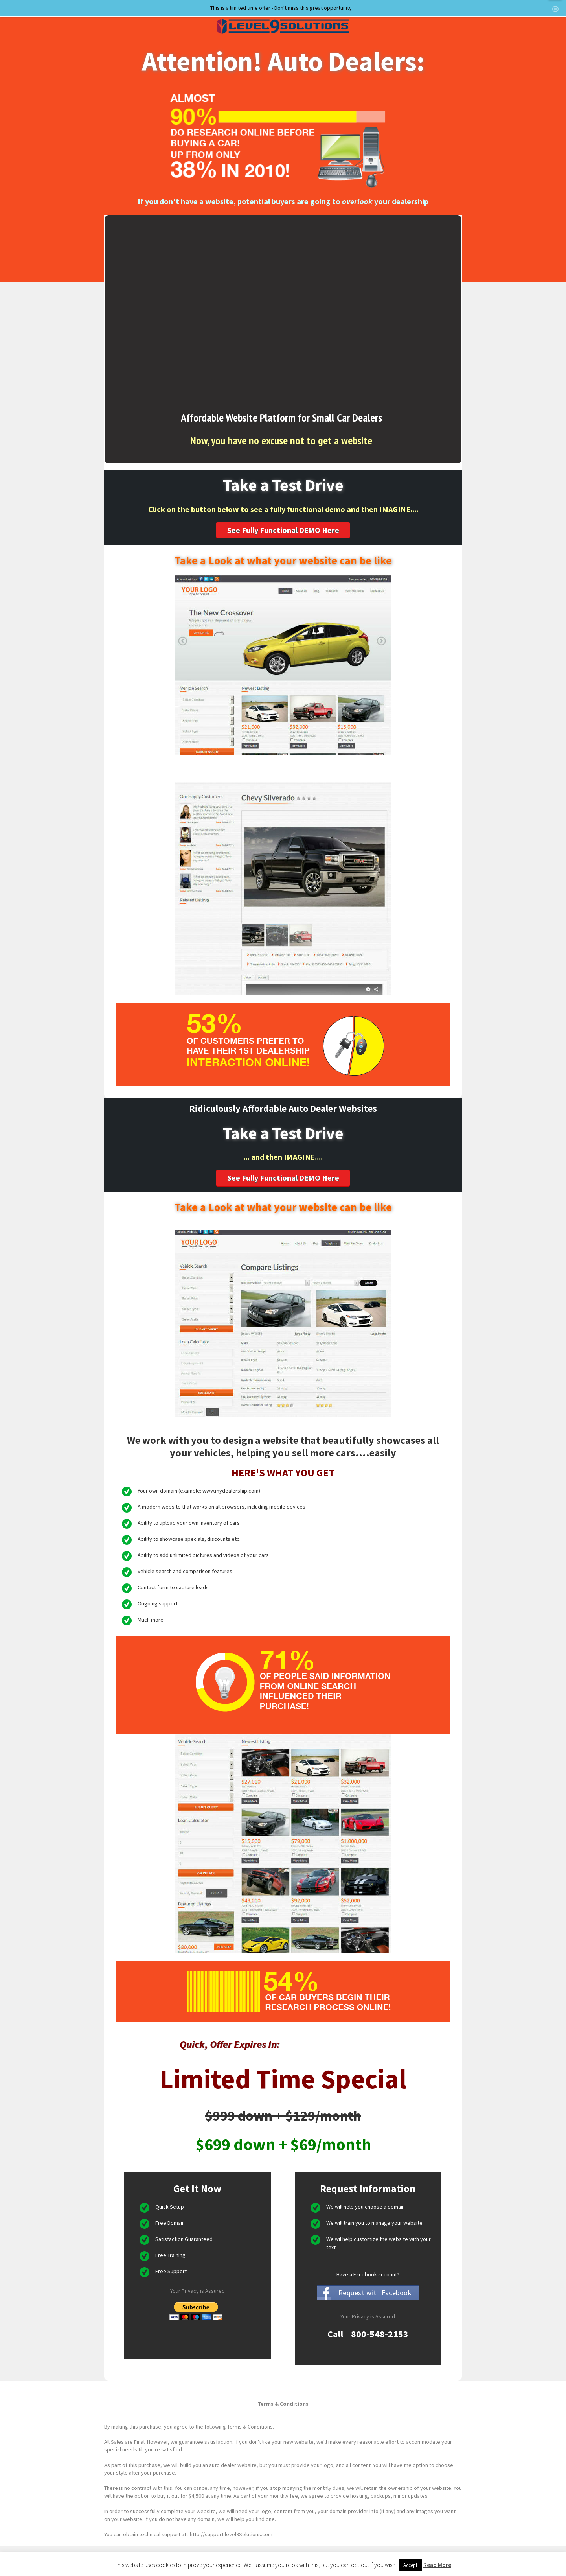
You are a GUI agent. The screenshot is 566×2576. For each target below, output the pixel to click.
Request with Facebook (375, 2292)
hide (555, 9)
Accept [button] (410, 2565)
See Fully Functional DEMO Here (283, 530)
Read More (437, 2565)
